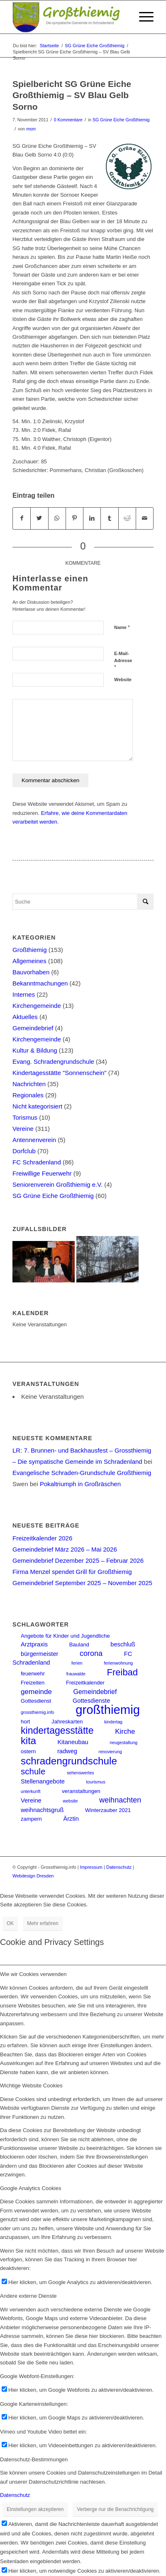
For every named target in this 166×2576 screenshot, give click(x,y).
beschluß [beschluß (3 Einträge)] (122, 1644)
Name (122, 627)
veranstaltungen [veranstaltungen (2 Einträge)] (81, 1791)
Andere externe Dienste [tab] (28, 2296)
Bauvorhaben (30, 972)
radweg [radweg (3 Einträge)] (67, 1751)
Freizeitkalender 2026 (42, 1538)
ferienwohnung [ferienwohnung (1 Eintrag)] (118, 1662)
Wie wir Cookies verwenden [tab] (33, 1974)
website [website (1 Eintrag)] (70, 1800)
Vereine (23, 1128)
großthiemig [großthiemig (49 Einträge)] (108, 1709)
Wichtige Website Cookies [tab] (31, 2085)
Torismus (24, 1117)
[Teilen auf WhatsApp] (57, 518)
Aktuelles (25, 1016)
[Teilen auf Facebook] (21, 518)
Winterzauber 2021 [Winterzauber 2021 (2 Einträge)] (108, 1810)
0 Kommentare (68, 119)
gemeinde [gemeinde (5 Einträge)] (36, 1692)
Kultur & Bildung (34, 1050)
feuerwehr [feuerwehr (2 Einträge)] (33, 1673)
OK (10, 1923)
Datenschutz (119, 1867)
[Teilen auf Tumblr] (109, 518)
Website (123, 679)
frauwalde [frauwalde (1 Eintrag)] (75, 1673)
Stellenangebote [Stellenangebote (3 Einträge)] (43, 1781)
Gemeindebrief (32, 1027)
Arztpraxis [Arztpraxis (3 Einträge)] (34, 1644)
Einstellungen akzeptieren (35, 2509)
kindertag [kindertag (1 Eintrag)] (113, 1721)
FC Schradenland (36, 1162)
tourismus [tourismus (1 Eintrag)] (95, 1781)
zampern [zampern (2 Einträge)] (31, 1819)
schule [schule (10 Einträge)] (33, 1771)
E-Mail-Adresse (123, 660)
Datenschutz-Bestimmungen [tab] (34, 2459)
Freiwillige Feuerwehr (42, 1173)
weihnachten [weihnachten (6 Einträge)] (120, 1800)
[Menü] (142, 17)
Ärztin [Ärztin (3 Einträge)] (70, 1818)
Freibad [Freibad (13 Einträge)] (122, 1672)
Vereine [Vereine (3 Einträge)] (31, 1800)
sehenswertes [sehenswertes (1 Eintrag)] (80, 1772)
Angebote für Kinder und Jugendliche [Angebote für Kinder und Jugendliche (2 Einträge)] (65, 1636)
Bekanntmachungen (40, 983)
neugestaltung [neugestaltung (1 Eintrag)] (123, 1742)
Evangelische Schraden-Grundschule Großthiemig (81, 1472)
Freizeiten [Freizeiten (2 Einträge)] (32, 1683)
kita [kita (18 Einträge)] (28, 1740)
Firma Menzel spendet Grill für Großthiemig (72, 1571)
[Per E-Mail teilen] (144, 518)
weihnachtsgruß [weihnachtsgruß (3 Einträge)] (42, 1810)
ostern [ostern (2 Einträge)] (28, 1751)
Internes (23, 994)
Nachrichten (29, 1083)
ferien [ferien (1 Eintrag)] (77, 1662)
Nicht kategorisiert (37, 1106)
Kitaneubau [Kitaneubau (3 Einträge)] (73, 1742)
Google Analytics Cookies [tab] (30, 2188)
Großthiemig (29, 949)
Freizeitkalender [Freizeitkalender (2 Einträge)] (85, 1683)
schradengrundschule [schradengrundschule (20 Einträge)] (69, 1760)
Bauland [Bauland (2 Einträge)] (79, 1644)
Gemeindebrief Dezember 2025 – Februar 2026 (78, 1560)
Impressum (91, 1867)
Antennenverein (34, 1139)
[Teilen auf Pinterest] (74, 518)
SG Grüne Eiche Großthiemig (121, 119)
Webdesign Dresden (33, 1875)
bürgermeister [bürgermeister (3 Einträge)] (39, 1654)
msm (31, 128)
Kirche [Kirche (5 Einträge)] (125, 1731)
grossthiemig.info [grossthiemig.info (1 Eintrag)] (37, 1712)
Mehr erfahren (42, 1923)
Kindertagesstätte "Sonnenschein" (59, 1072)
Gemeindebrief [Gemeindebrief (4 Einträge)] (95, 1691)
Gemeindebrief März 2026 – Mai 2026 (64, 1549)
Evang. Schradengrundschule (53, 1061)
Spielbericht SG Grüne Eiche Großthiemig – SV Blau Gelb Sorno (71, 95)
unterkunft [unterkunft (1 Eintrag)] (30, 1791)
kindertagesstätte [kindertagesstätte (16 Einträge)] (57, 1730)
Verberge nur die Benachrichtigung (115, 2509)
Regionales (28, 1095)
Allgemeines (29, 960)
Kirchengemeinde (36, 1005)
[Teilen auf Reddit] (127, 518)
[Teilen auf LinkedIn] (91, 518)
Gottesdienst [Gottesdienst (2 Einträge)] (36, 1701)
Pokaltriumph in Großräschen (80, 1483)
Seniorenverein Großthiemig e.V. (57, 1184)
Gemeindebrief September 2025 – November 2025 (82, 1582)
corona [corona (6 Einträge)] (91, 1653)
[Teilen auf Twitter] (39, 518)
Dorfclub (24, 1150)
